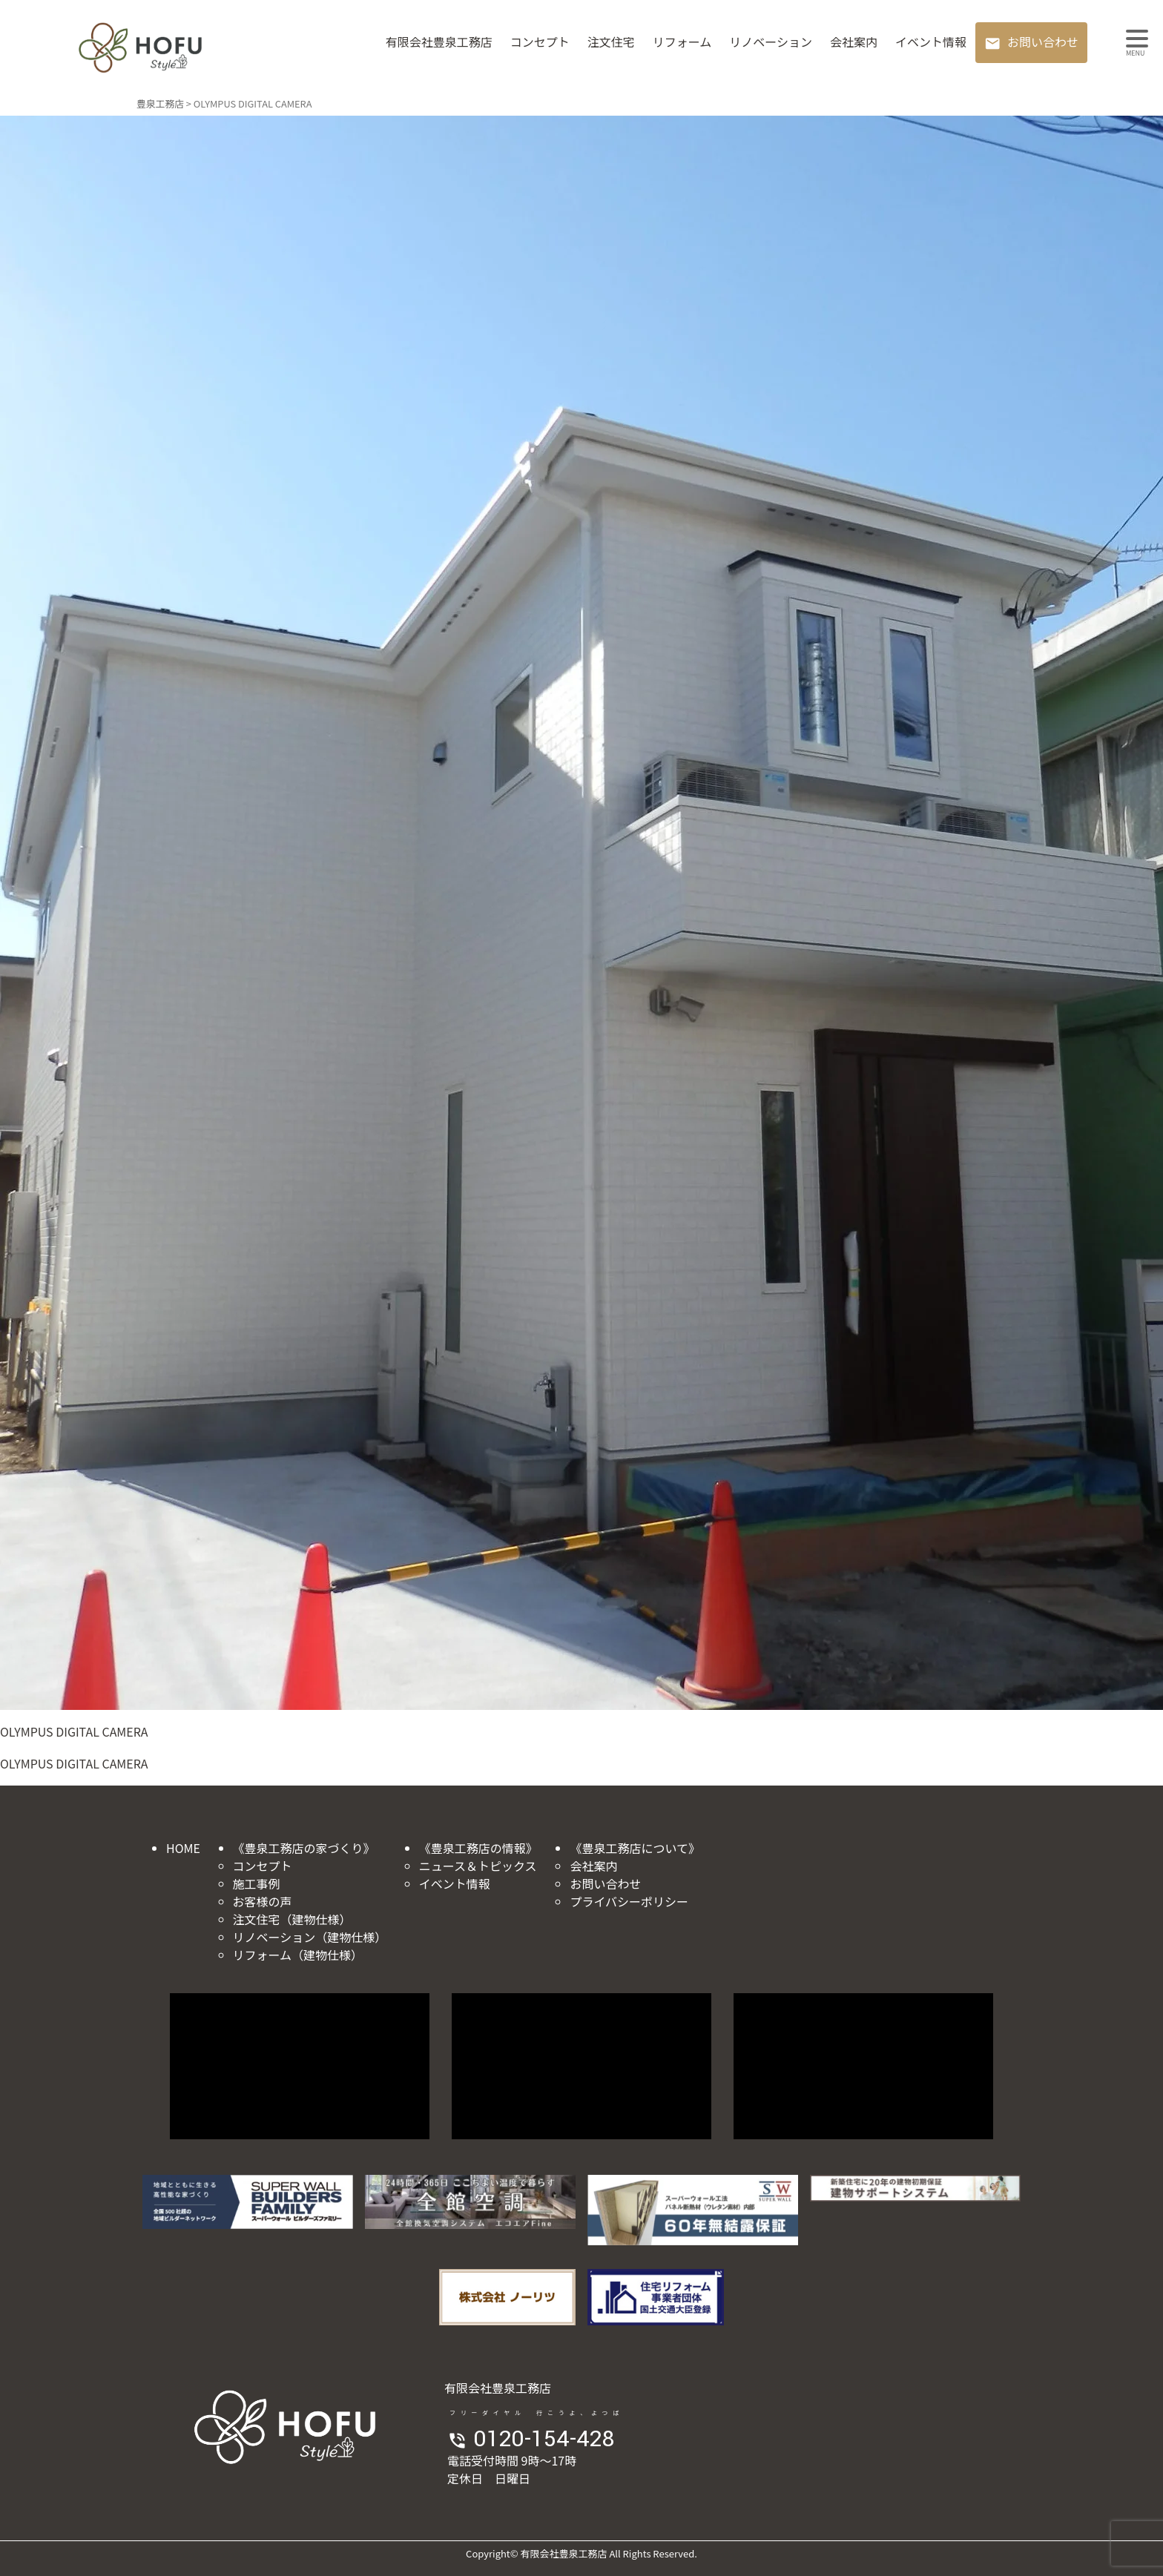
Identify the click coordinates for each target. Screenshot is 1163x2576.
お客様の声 (262, 1901)
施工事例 (256, 1883)
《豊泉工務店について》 (635, 1848)
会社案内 (853, 41)
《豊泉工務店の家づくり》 (304, 1848)
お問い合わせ (1042, 41)
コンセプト (540, 41)
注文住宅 (611, 41)
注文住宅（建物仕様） (292, 1919)
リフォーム (682, 41)
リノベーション (770, 41)
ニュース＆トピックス (478, 1866)
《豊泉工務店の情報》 (478, 1848)
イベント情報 (930, 41)
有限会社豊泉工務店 (439, 41)
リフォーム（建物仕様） (298, 1955)
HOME (183, 1848)
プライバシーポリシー (629, 1901)
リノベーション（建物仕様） (310, 1937)
